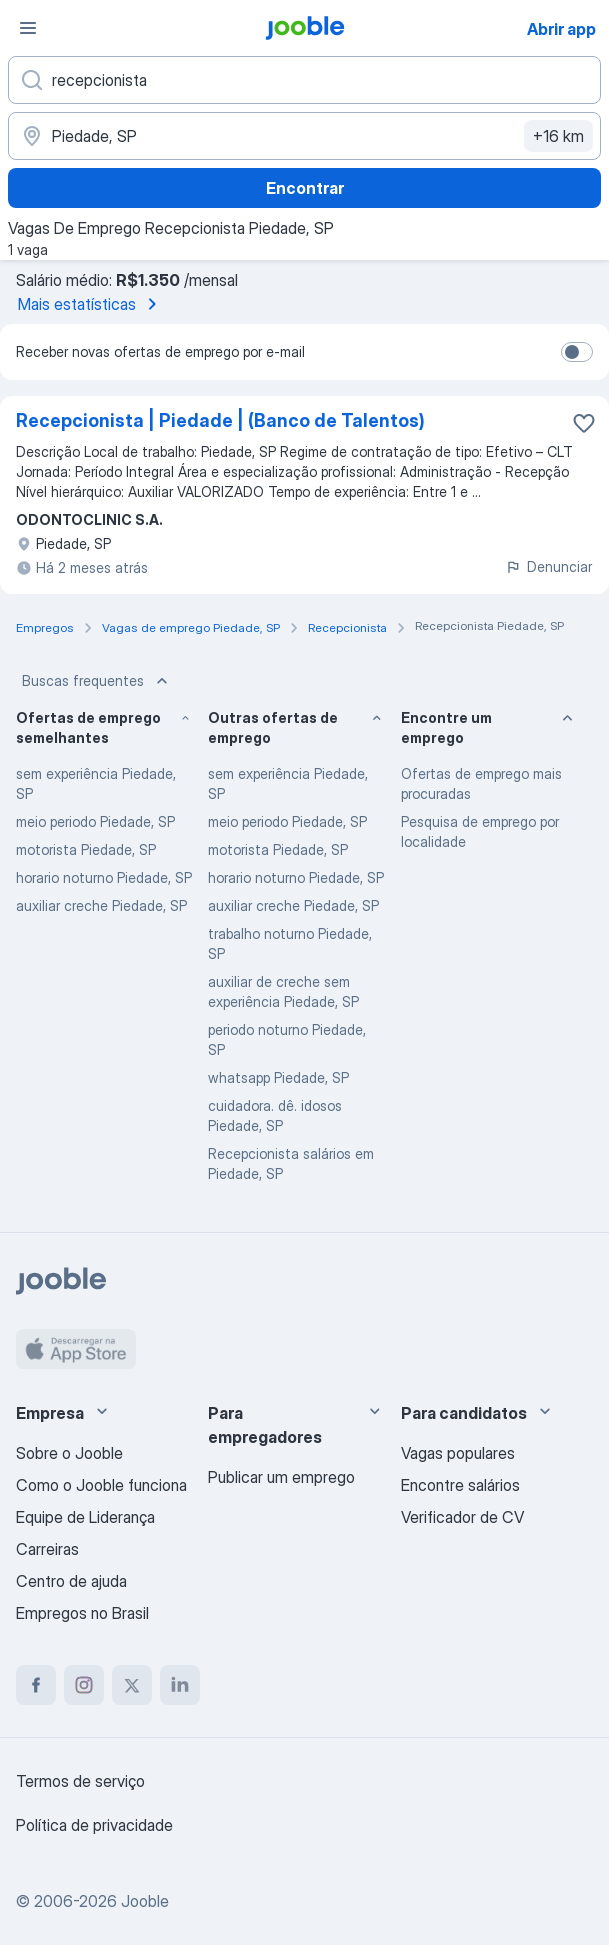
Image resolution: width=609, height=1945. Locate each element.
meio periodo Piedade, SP (95, 821)
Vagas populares (458, 1453)
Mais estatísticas (91, 304)
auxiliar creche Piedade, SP (101, 905)
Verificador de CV (462, 1517)
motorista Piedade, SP (86, 849)
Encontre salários (460, 1485)
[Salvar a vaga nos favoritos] (584, 423)
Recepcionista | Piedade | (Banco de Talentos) (220, 420)
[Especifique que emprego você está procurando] (304, 80)
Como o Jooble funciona (101, 1485)
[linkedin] (180, 1685)
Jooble (145, 1901)
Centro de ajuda (71, 1581)
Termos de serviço (80, 1781)
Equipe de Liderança (85, 1517)
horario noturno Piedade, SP (104, 877)
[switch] (577, 352)
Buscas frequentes (97, 681)
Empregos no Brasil (82, 1613)
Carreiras (47, 1549)
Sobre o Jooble (69, 1453)
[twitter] (132, 1685)
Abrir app (561, 29)
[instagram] (84, 1685)
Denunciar (548, 566)
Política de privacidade (94, 1825)
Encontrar (305, 188)
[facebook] (36, 1685)
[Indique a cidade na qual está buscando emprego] (304, 136)
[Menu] (28, 28)
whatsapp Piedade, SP (278, 1077)
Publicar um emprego (281, 1477)
